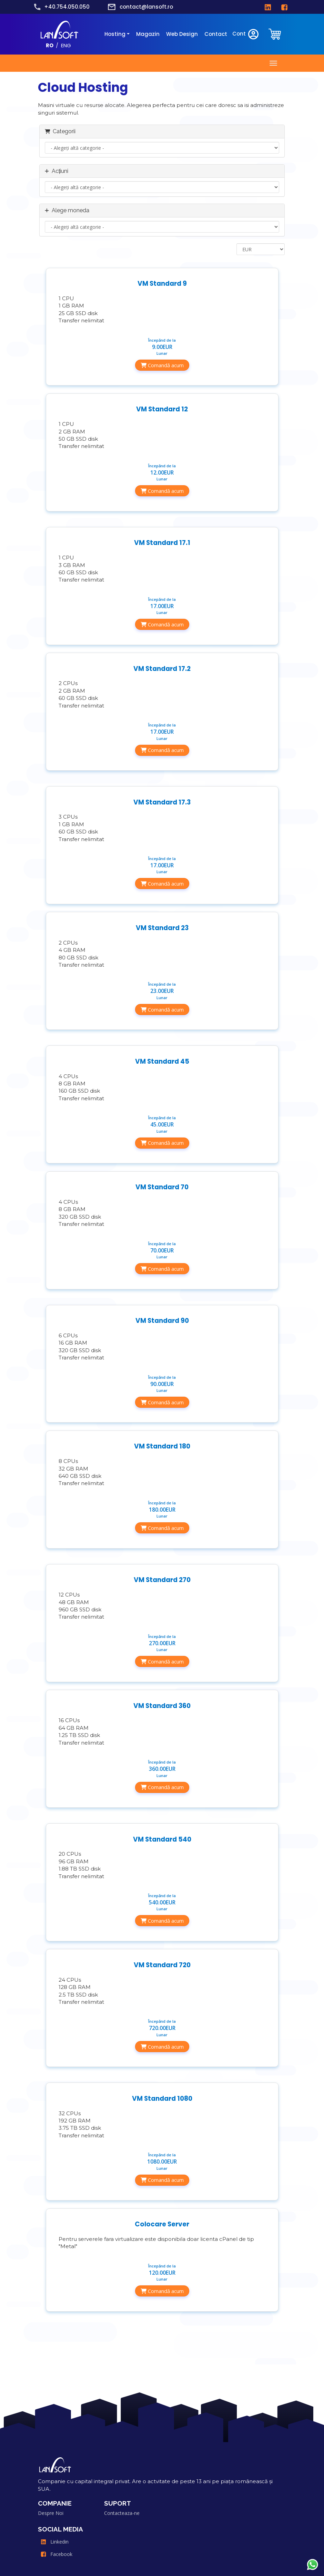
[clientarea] (275, 34)
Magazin (148, 34)
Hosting (114, 34)
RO (49, 45)
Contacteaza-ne (122, 2513)
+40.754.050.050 (67, 6)
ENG (66, 45)
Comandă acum (162, 365)
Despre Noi (50, 2513)
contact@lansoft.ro (146, 6)
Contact (215, 34)
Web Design (182, 34)
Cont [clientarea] (246, 34)
